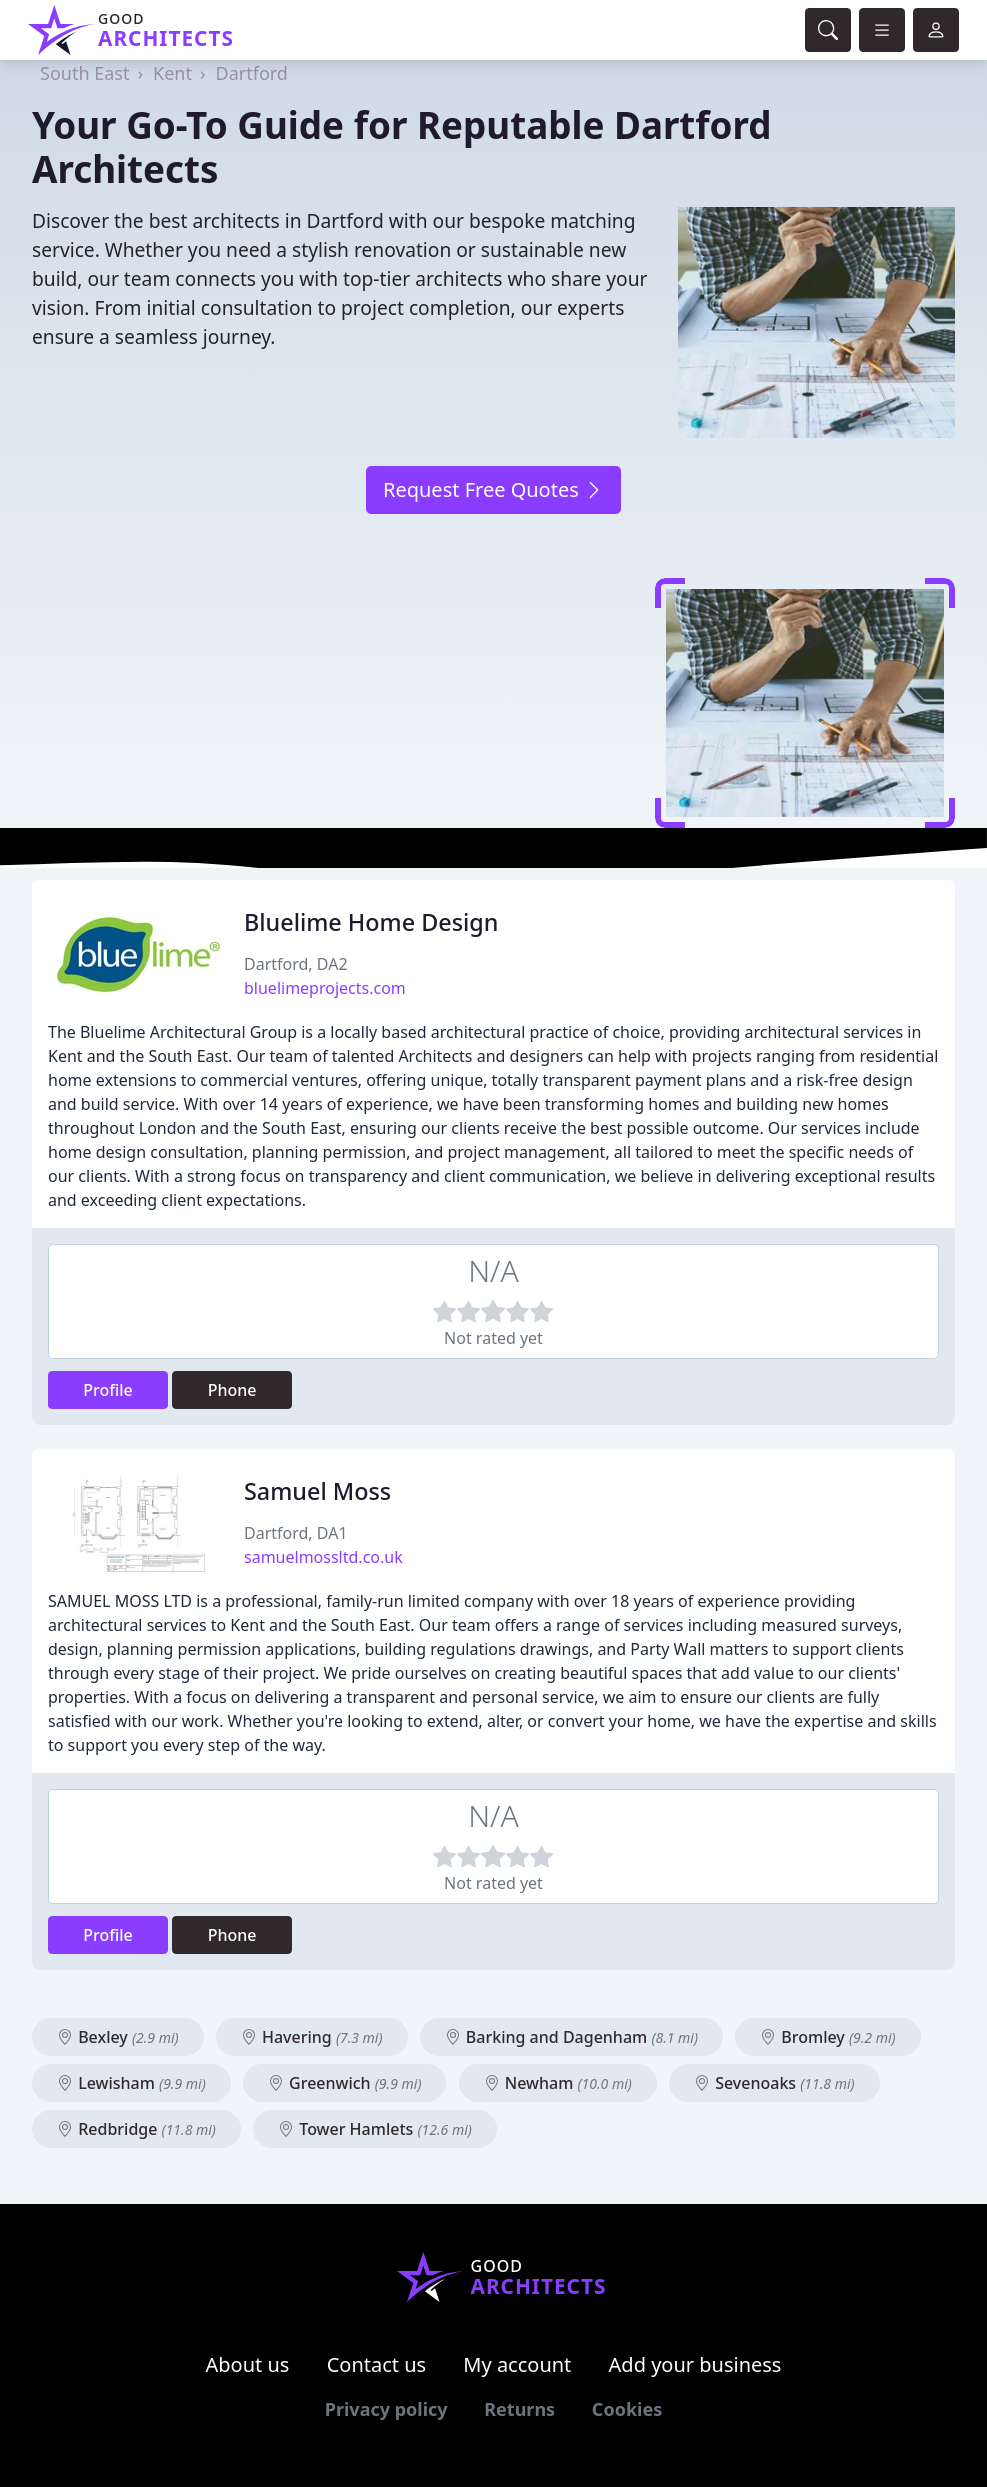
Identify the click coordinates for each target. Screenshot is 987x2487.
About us (248, 2364)
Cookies (627, 2409)
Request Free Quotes (493, 489)
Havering (312, 2037)
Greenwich (345, 2083)
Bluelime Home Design (371, 922)
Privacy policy (386, 2409)
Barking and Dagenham (571, 2037)
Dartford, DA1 (296, 1533)
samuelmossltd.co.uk (323, 1557)
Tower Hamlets (375, 2129)
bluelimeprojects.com (325, 988)
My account (517, 2364)
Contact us (377, 2364)
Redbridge (136, 2129)
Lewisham (131, 2083)
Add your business (695, 2364)
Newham (558, 2083)
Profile (108, 1390)
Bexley (118, 2037)
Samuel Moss (317, 1491)
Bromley (827, 2037)
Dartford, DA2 (296, 964)
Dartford (252, 73)
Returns (519, 2409)
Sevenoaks (774, 2083)
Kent (172, 73)
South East (84, 73)
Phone (232, 1390)
